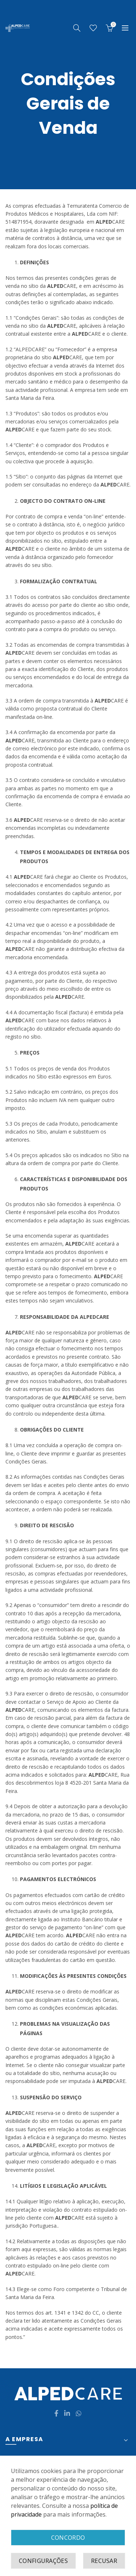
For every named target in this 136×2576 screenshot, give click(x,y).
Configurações (43, 2561)
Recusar (104, 2561)
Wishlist (93, 27)
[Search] (77, 27)
